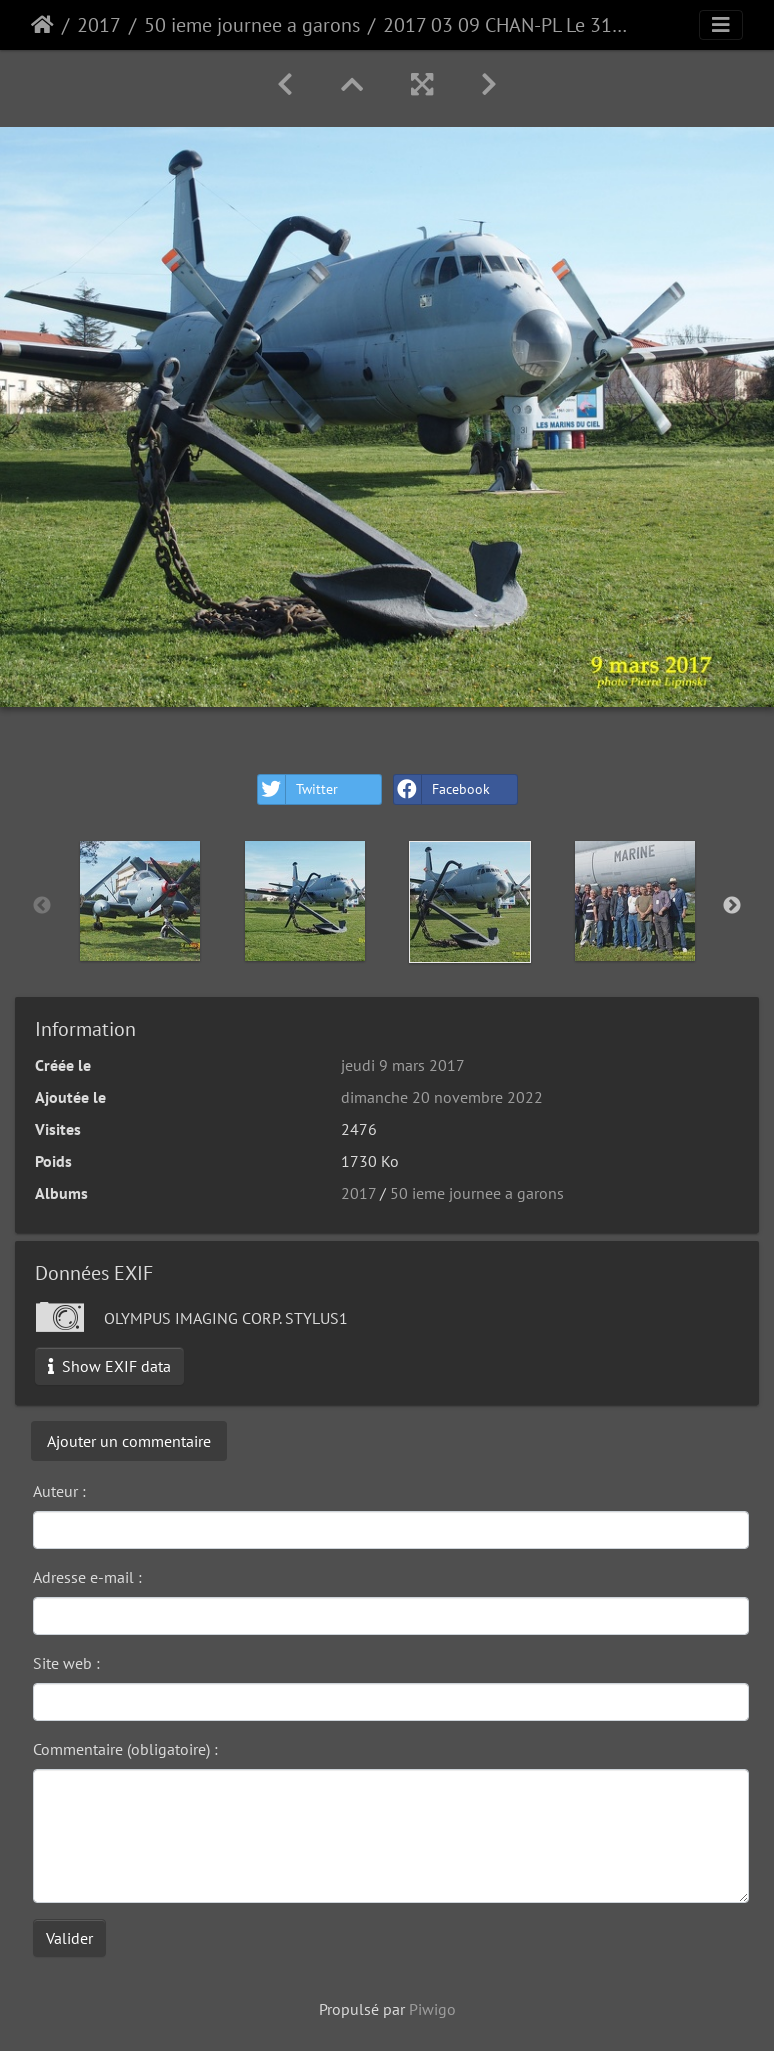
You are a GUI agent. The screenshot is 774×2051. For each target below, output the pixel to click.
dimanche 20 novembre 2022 (442, 1097)
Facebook (442, 789)
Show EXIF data (109, 1366)
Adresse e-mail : (87, 1577)
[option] (139, 901)
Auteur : (59, 1491)
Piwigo (432, 2009)
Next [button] (732, 906)
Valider (69, 1938)
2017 (99, 25)
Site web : (66, 1663)
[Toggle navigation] (721, 25)
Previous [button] (42, 906)
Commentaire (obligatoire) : (125, 1749)
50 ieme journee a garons (252, 25)
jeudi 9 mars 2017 (403, 1065)
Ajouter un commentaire (129, 1441)
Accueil (42, 25)
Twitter (298, 789)
